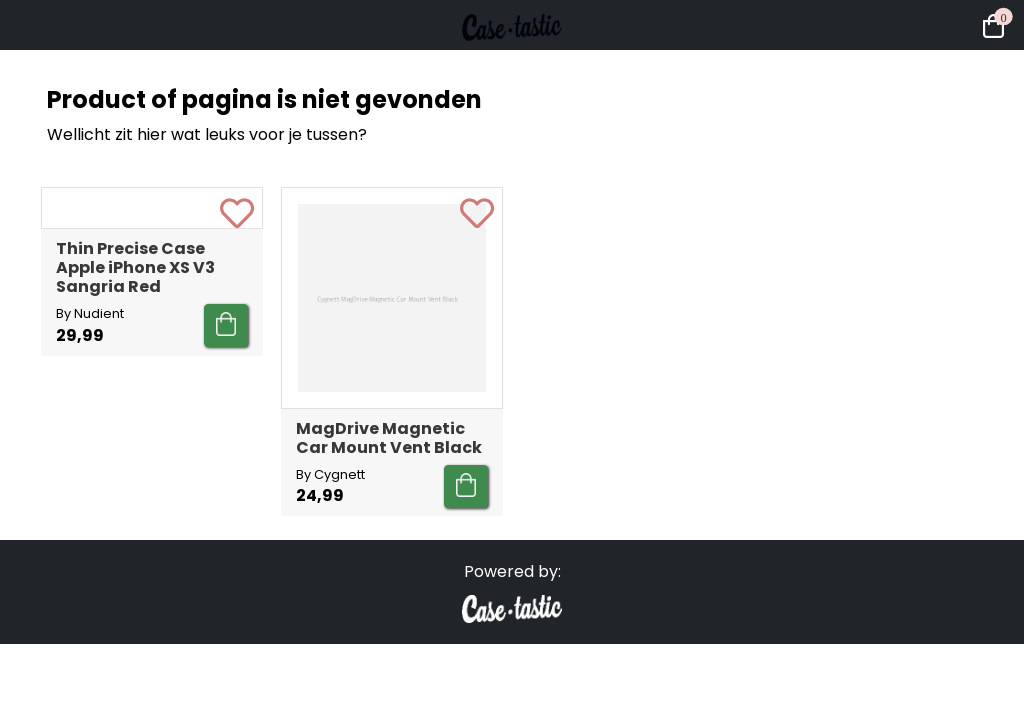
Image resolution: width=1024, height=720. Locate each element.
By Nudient (90, 493)
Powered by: (512, 591)
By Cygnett (330, 474)
